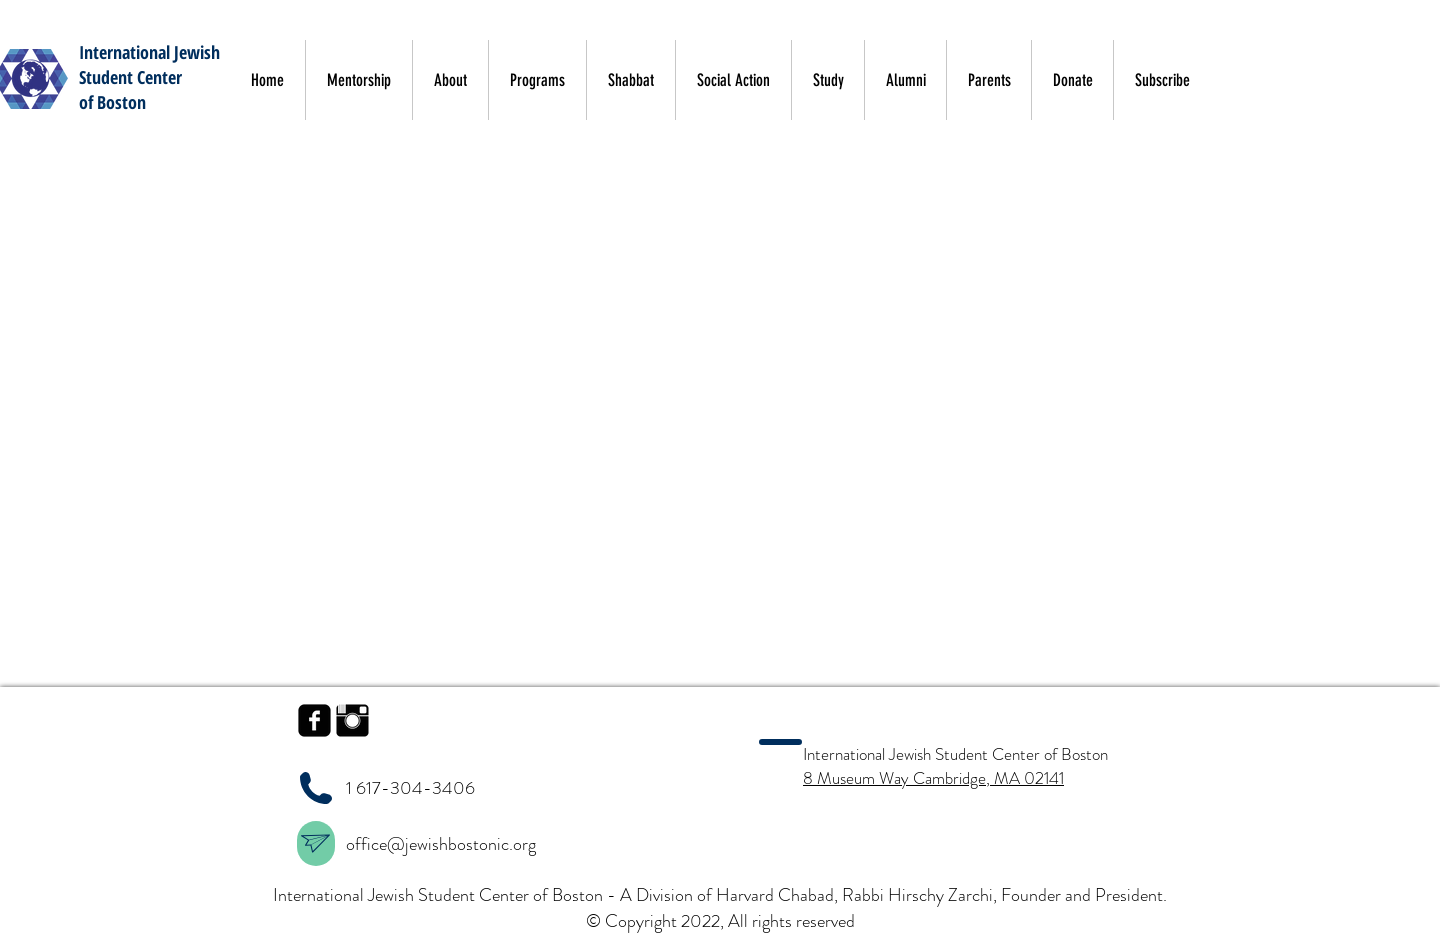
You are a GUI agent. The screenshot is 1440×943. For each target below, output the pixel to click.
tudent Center (134, 77)
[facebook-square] (314, 720)
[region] (316, 843)
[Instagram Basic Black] (352, 720)
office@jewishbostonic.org (443, 844)
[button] (1289, 78)
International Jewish (149, 52)
